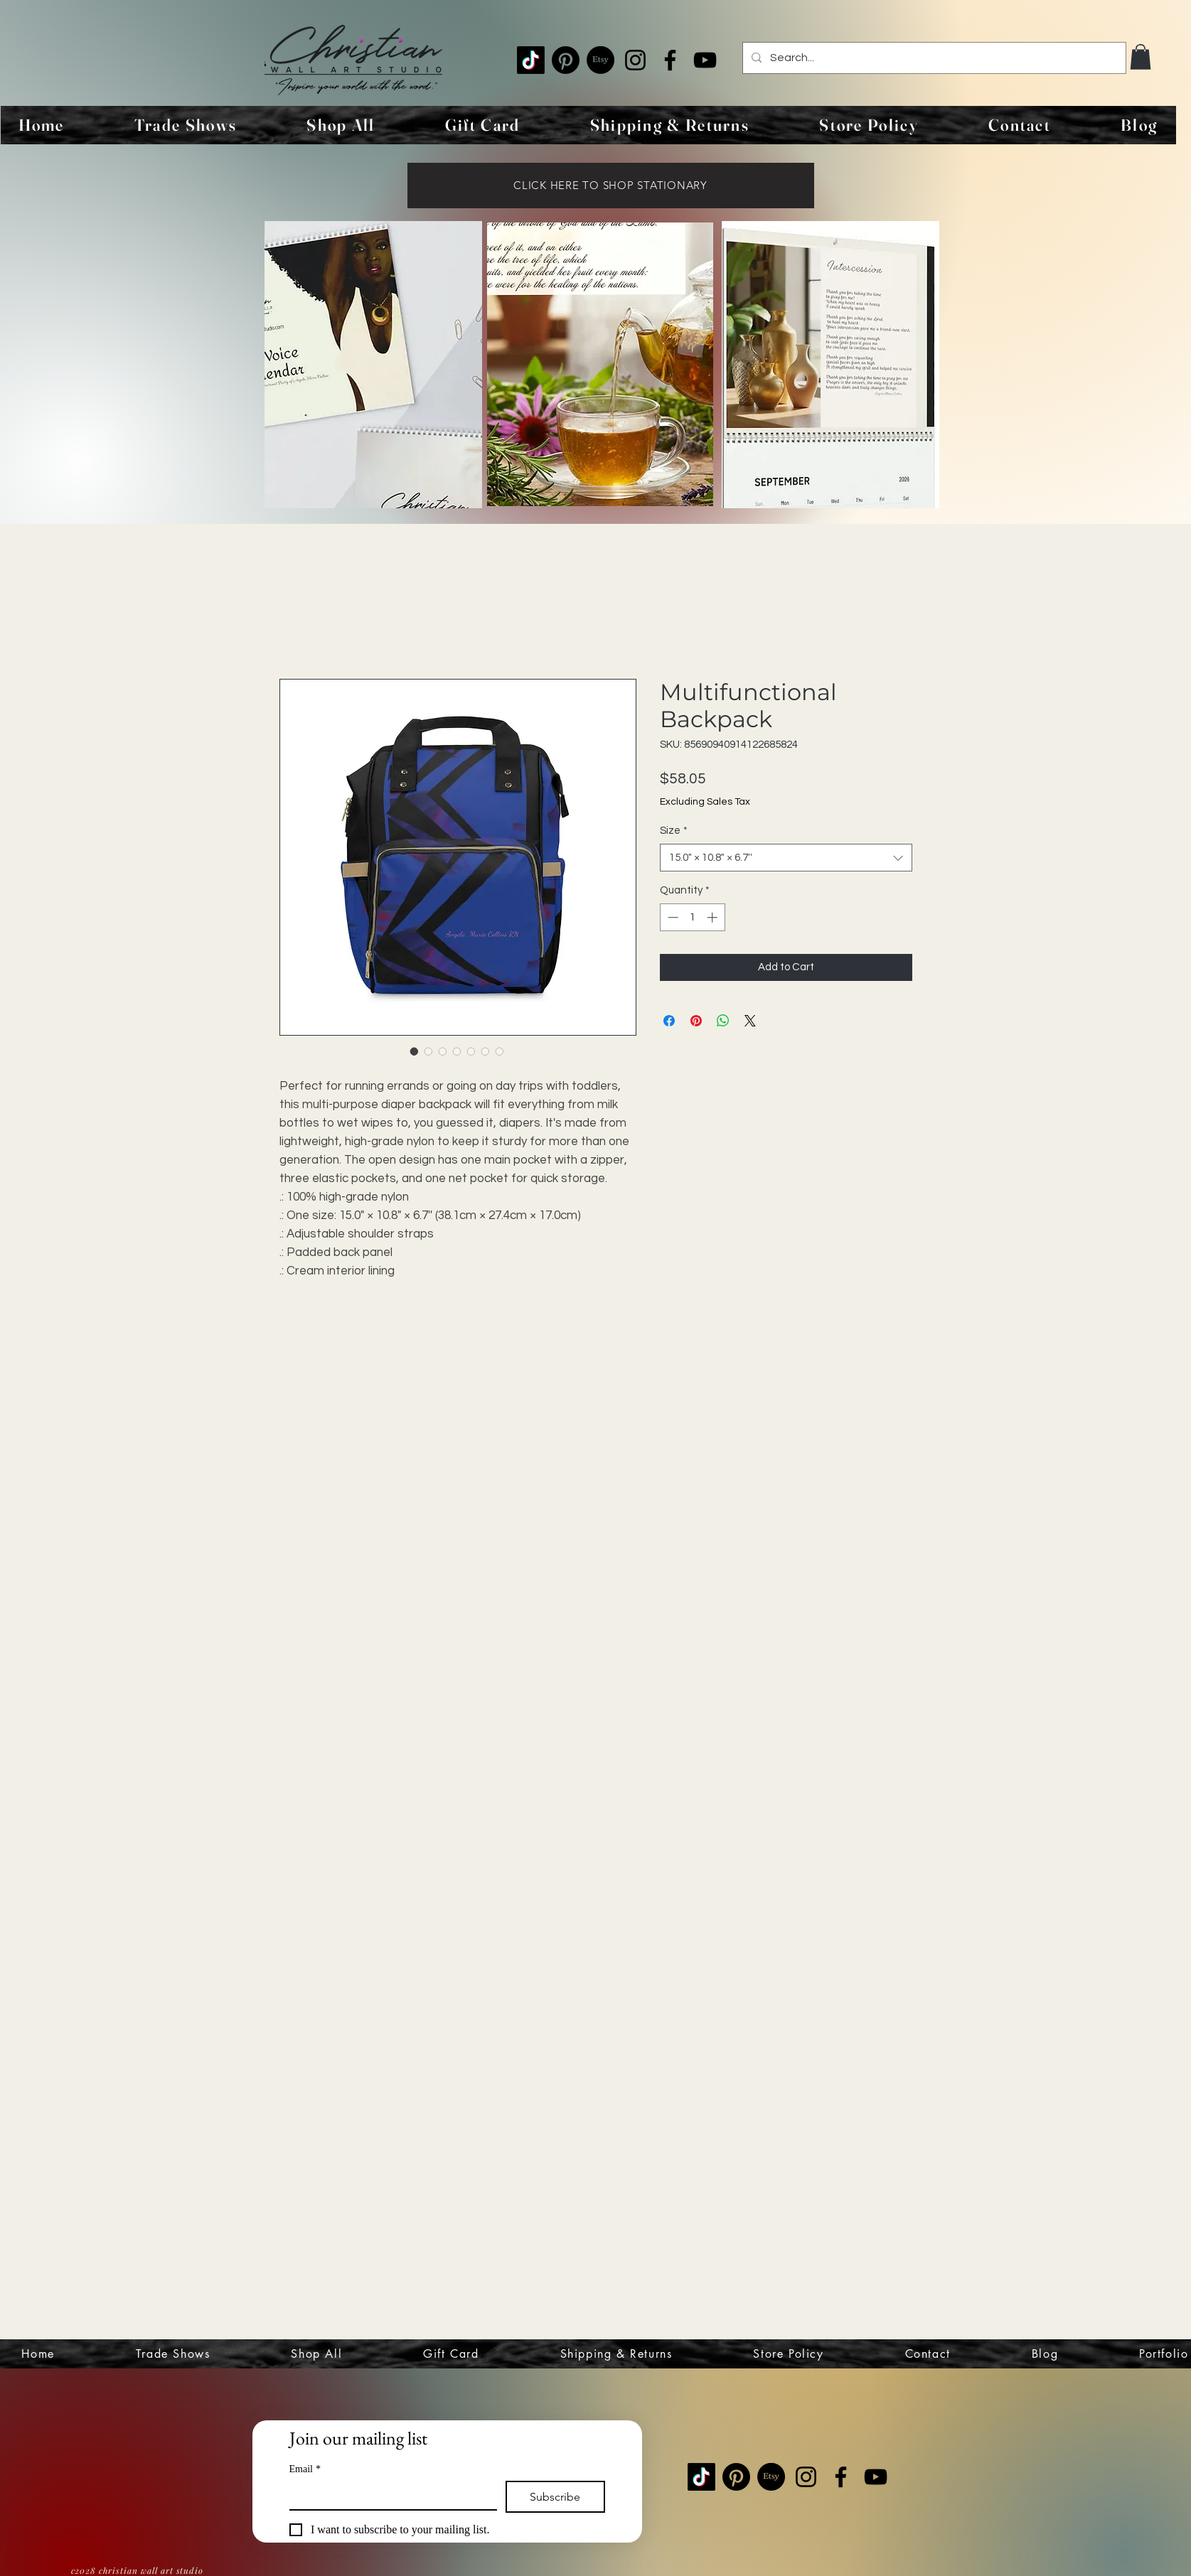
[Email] (388, 2495)
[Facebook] (670, 60)
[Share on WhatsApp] (723, 1020)
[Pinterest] (566, 60)
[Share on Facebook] (669, 1020)
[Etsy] (600, 60)
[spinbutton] (692, 917)
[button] (1140, 57)
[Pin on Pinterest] (696, 1020)
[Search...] (933, 58)
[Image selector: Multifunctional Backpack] (414, 1051)
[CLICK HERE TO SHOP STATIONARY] (610, 185)
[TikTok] (531, 60)
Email (305, 2469)
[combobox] (786, 857)
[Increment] (713, 917)
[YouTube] (705, 60)
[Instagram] (635, 60)
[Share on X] (750, 1020)
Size (674, 830)
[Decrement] (671, 917)
